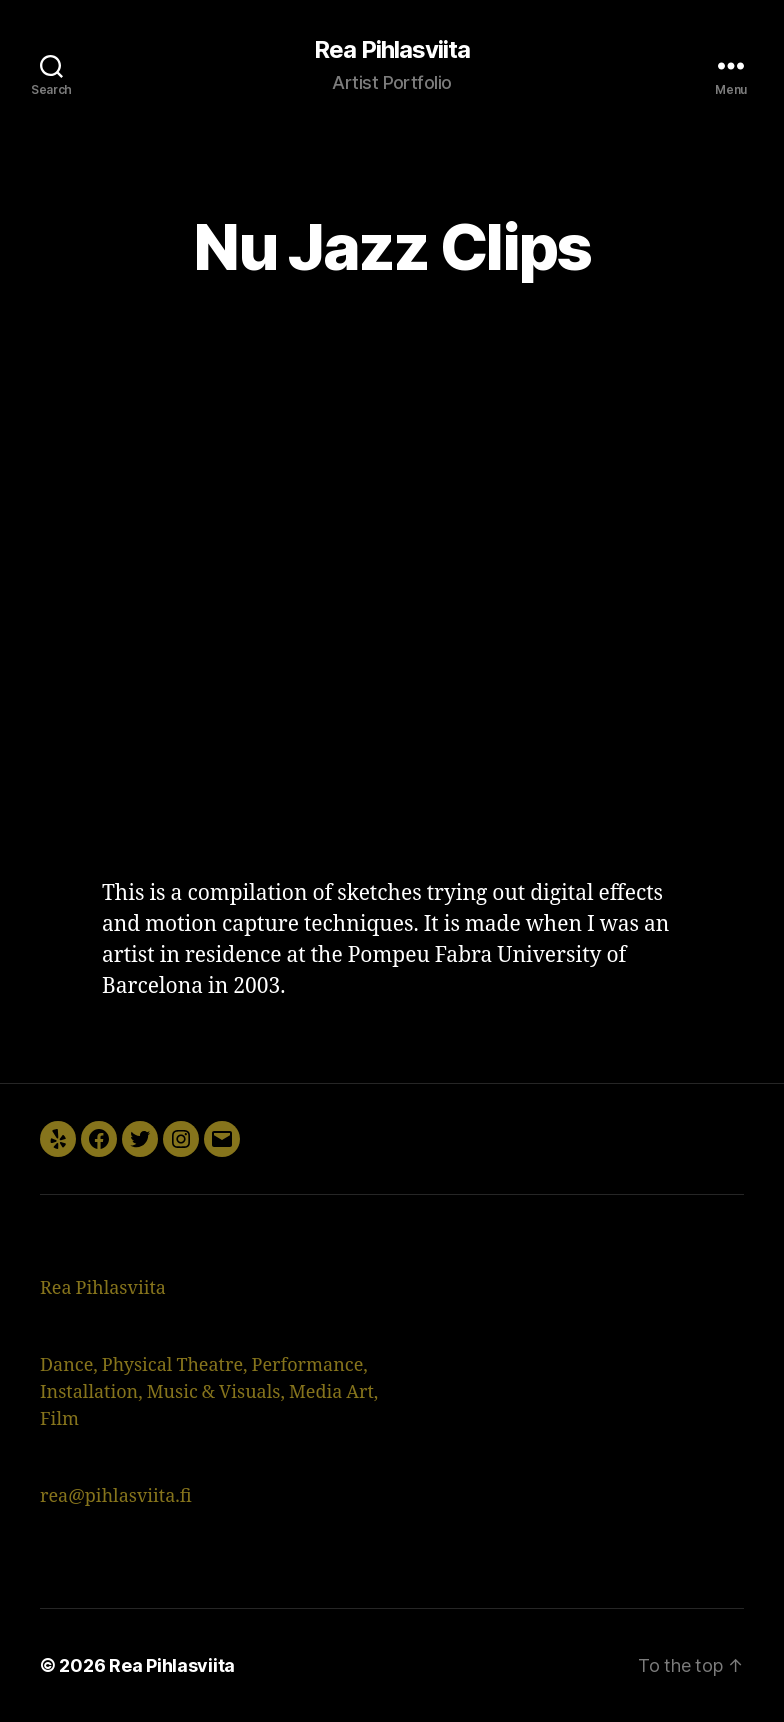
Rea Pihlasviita (392, 50)
